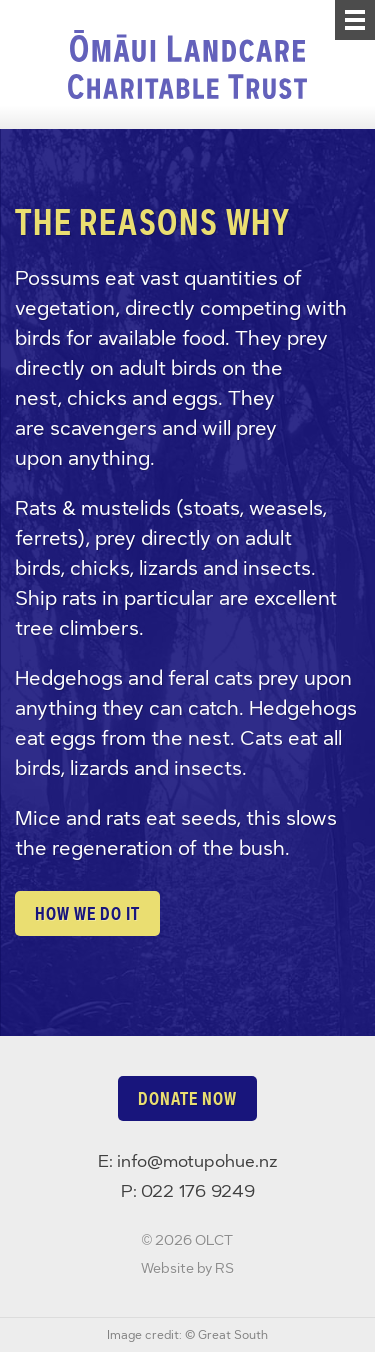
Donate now (187, 1098)
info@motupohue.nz (197, 1161)
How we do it (87, 913)
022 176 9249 (198, 1191)
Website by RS (187, 1268)
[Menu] (355, 20)
